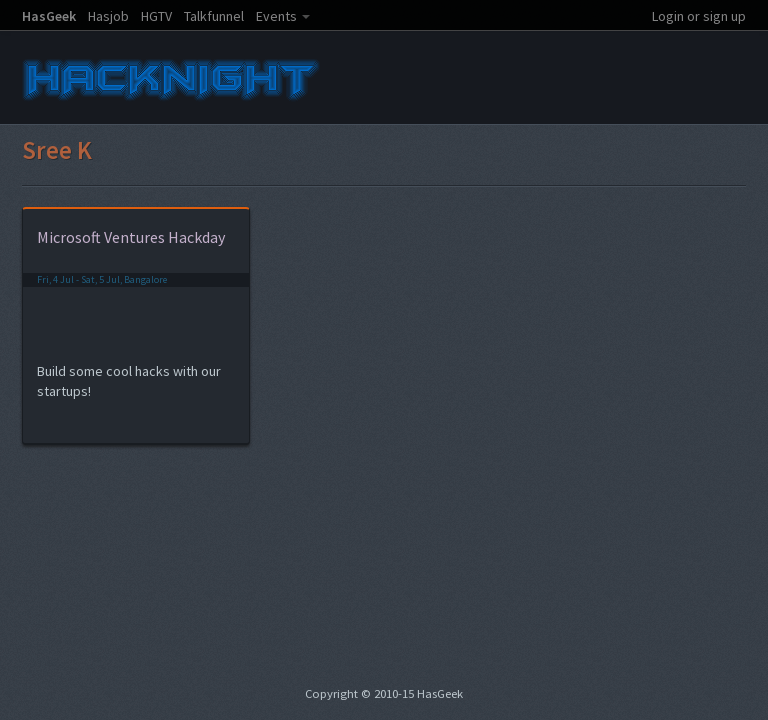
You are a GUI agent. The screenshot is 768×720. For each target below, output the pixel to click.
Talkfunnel (214, 16)
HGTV (156, 16)
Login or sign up (699, 16)
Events (276, 16)
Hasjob (108, 16)
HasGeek (49, 16)
